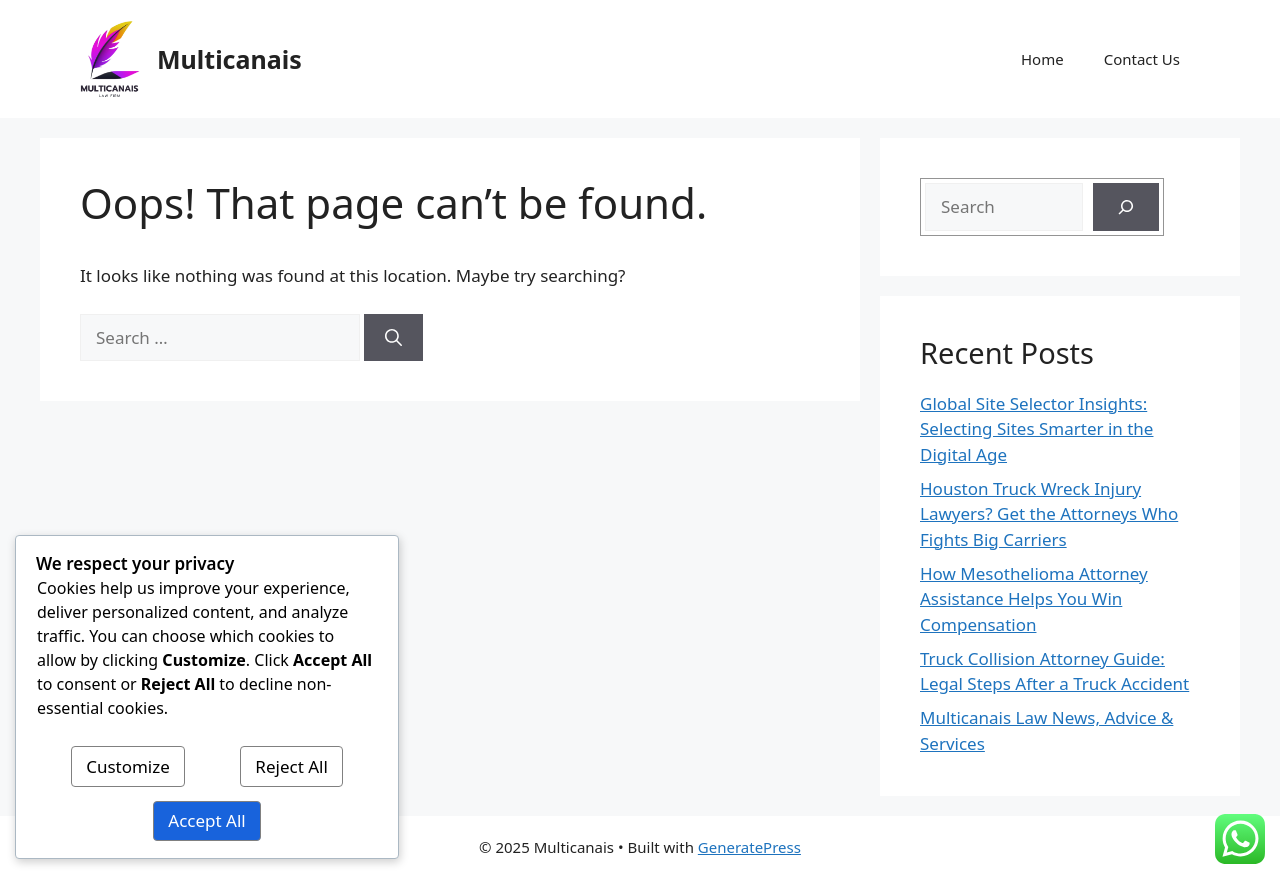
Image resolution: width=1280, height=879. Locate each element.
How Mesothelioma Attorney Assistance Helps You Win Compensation (1034, 599)
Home (1042, 59)
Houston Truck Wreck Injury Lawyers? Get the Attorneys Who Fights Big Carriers (1049, 514)
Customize (128, 766)
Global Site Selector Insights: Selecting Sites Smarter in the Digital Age (1036, 429)
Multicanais (229, 59)
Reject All (291, 766)
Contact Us (1142, 59)
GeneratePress (749, 847)
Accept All (206, 820)
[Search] (393, 338)
